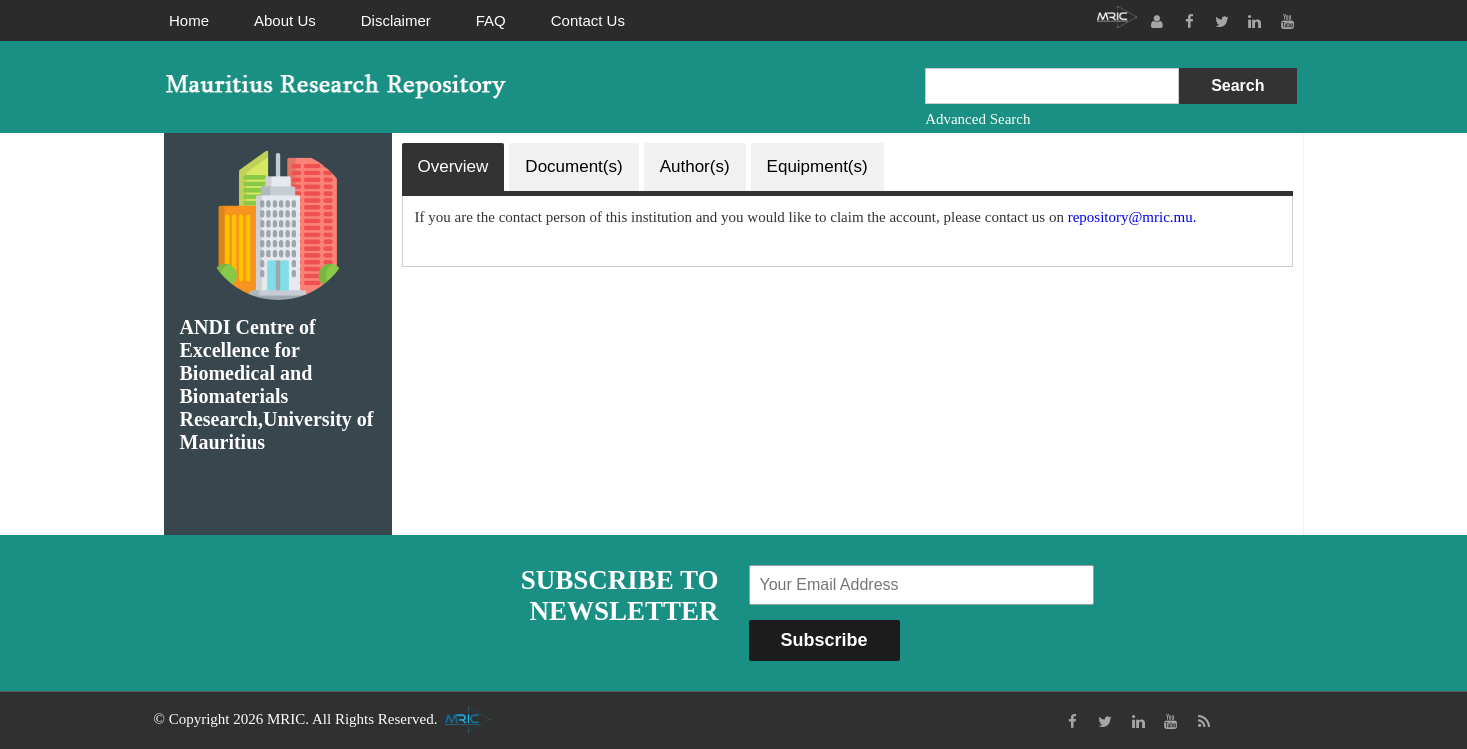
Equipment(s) (817, 166)
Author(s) (695, 166)
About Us (285, 20)
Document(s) (573, 166)
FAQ (491, 20)
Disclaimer (396, 20)
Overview (453, 166)
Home (189, 20)
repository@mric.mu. (1132, 217)
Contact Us (588, 20)
